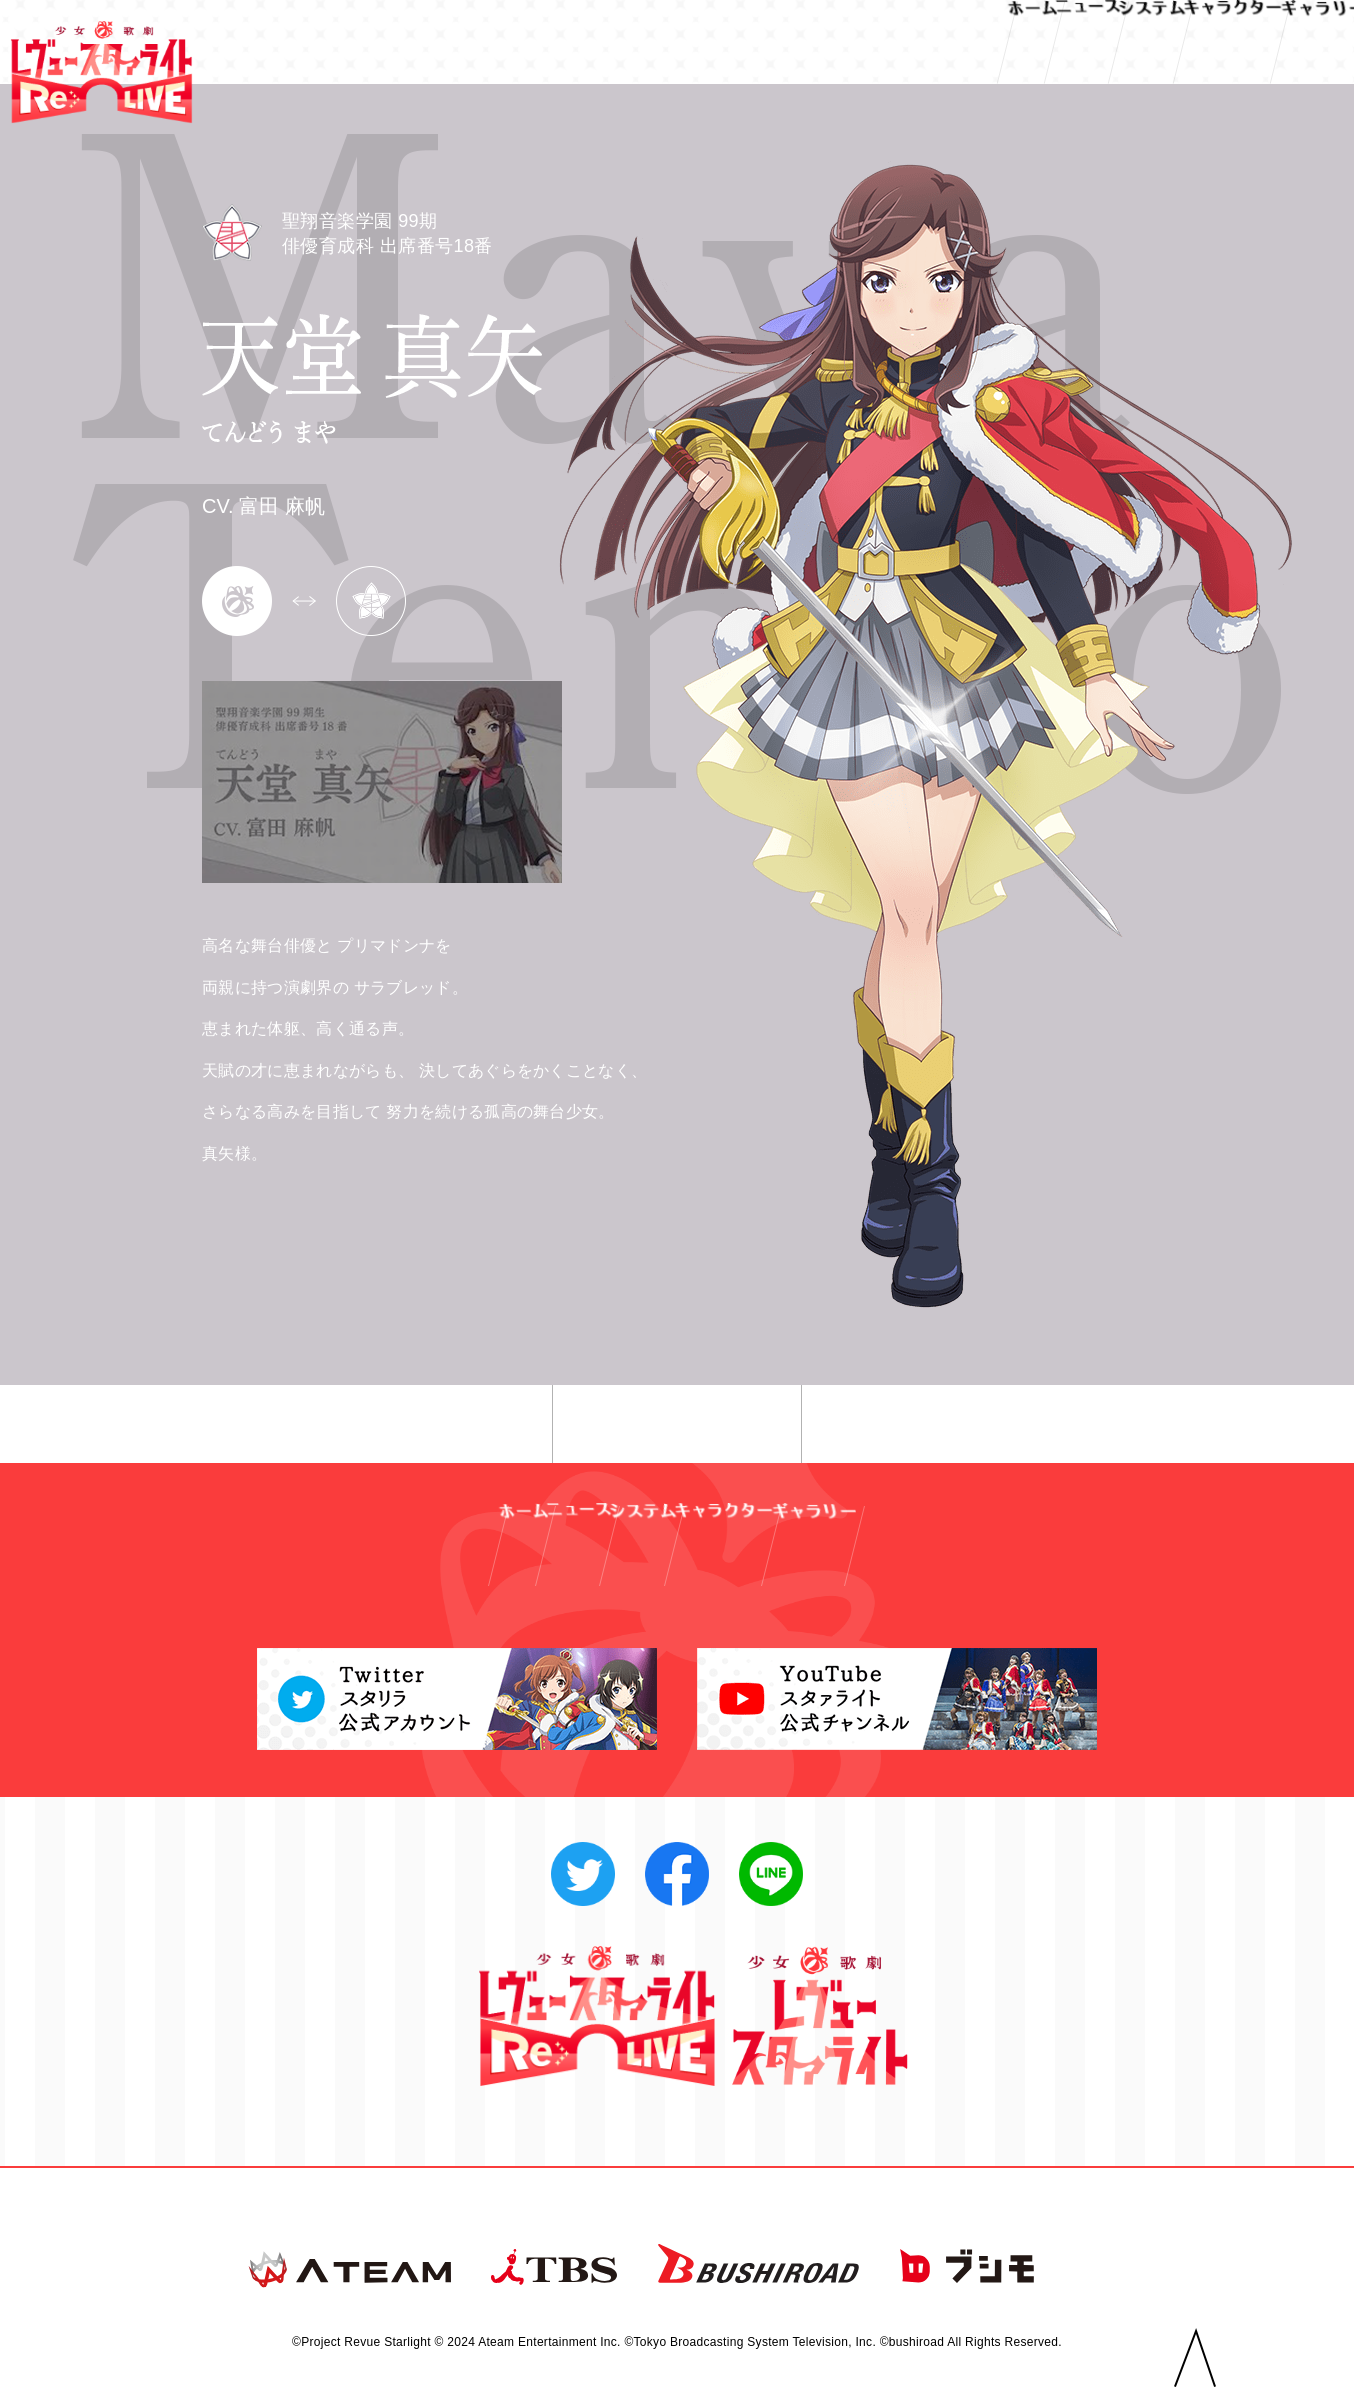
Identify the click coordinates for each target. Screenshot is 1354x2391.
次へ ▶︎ (942, 1425)
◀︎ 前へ (411, 1425)
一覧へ (677, 1425)
